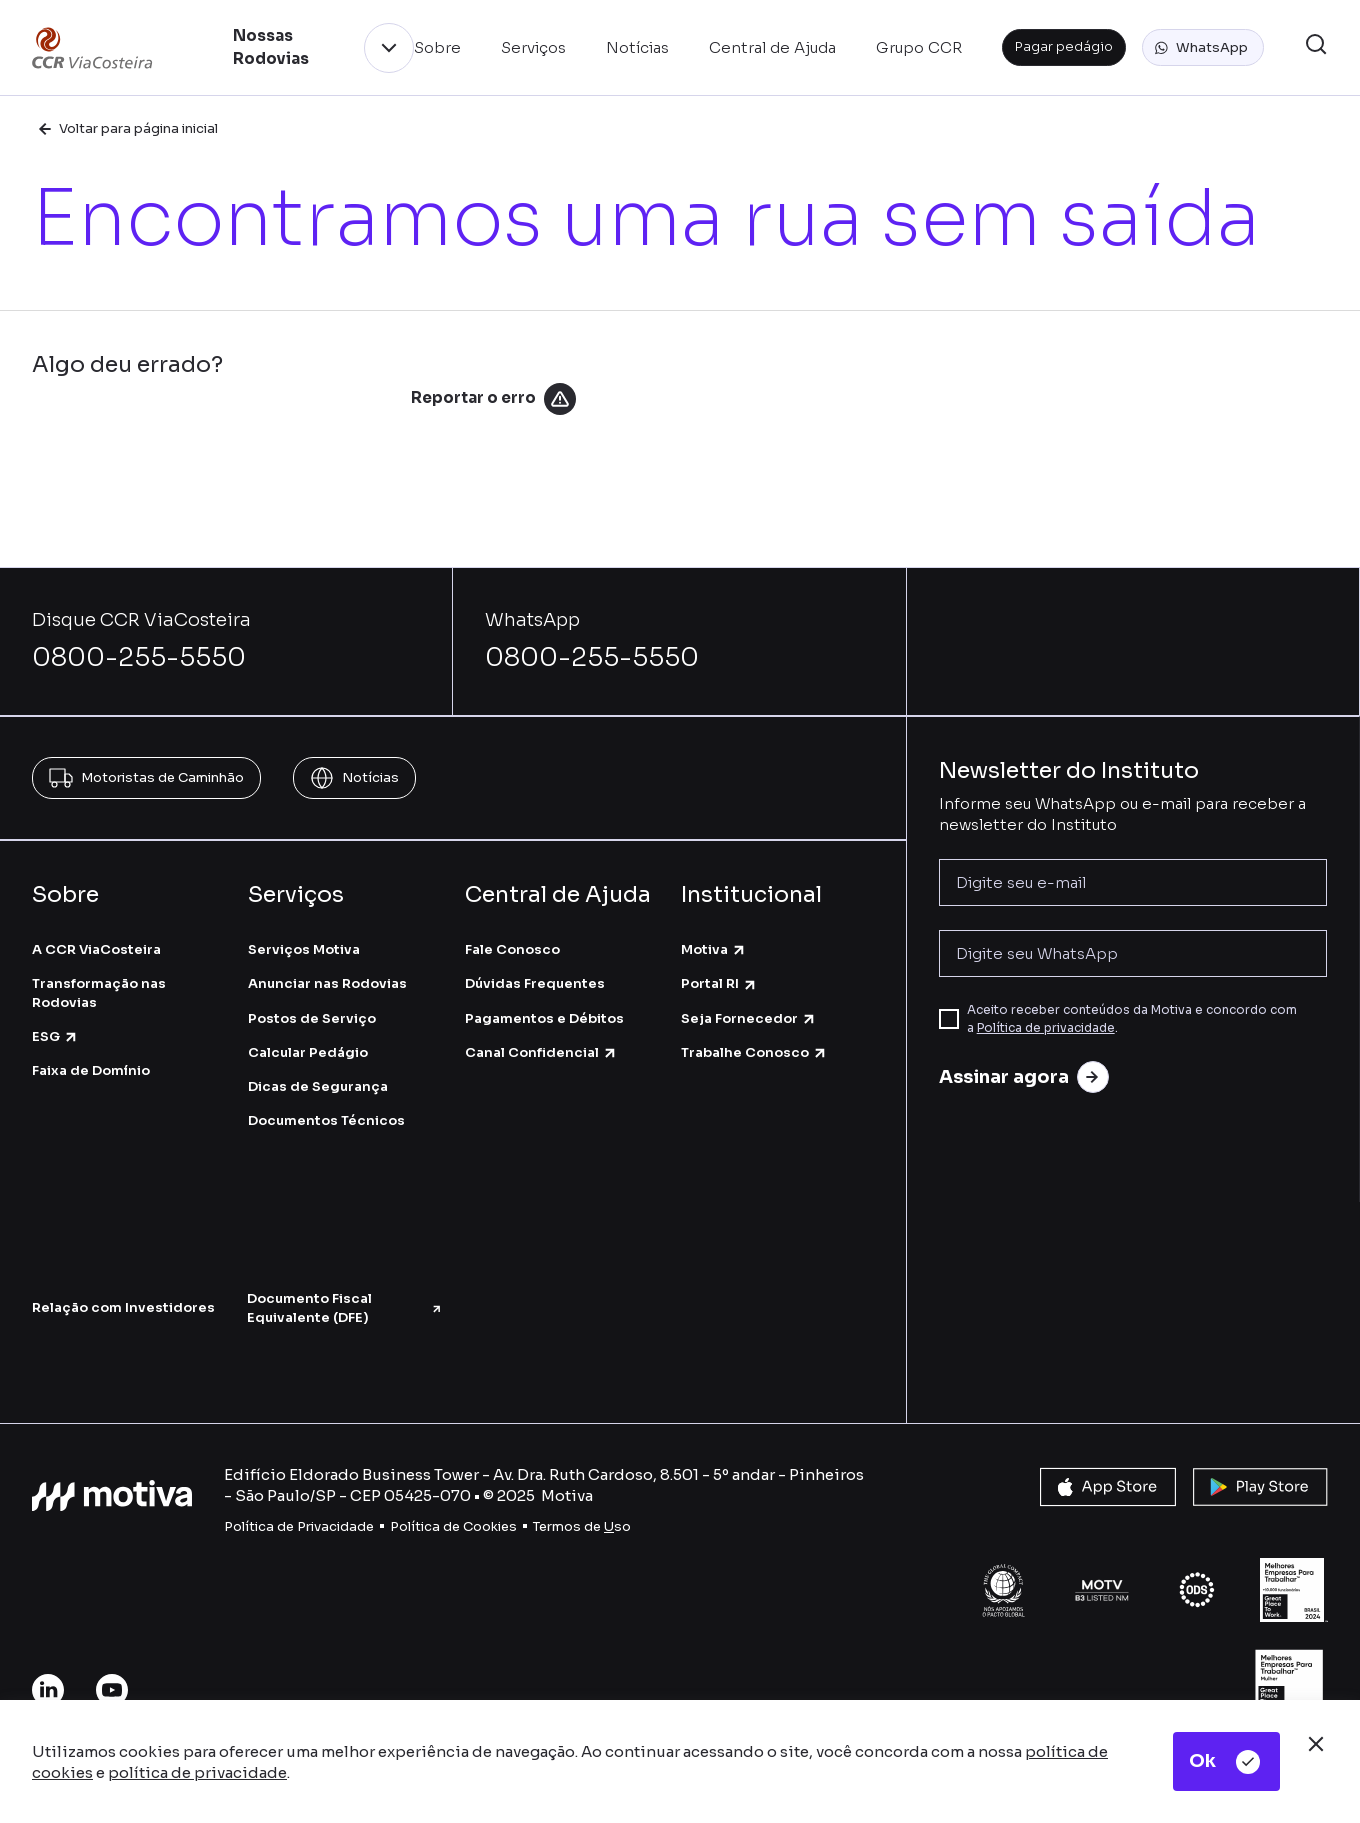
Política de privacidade (1046, 1027)
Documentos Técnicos (326, 1120)
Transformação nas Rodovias (99, 992)
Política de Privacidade (299, 1526)
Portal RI (719, 983)
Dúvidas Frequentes (535, 983)
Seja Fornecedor (749, 1018)
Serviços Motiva (304, 949)
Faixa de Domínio (91, 1070)
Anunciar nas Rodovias (327, 983)
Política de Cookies (453, 1526)
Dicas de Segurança (318, 1086)
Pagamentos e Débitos (544, 1018)
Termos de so (582, 1526)
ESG (55, 1036)
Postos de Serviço (312, 1018)
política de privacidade (197, 1772)
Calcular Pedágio (308, 1052)
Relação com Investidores (123, 1307)
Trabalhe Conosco (754, 1052)
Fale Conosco (512, 949)
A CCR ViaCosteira (96, 949)
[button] (1203, 48)
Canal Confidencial (541, 1052)
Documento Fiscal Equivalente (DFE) (344, 1307)
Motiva (714, 949)
